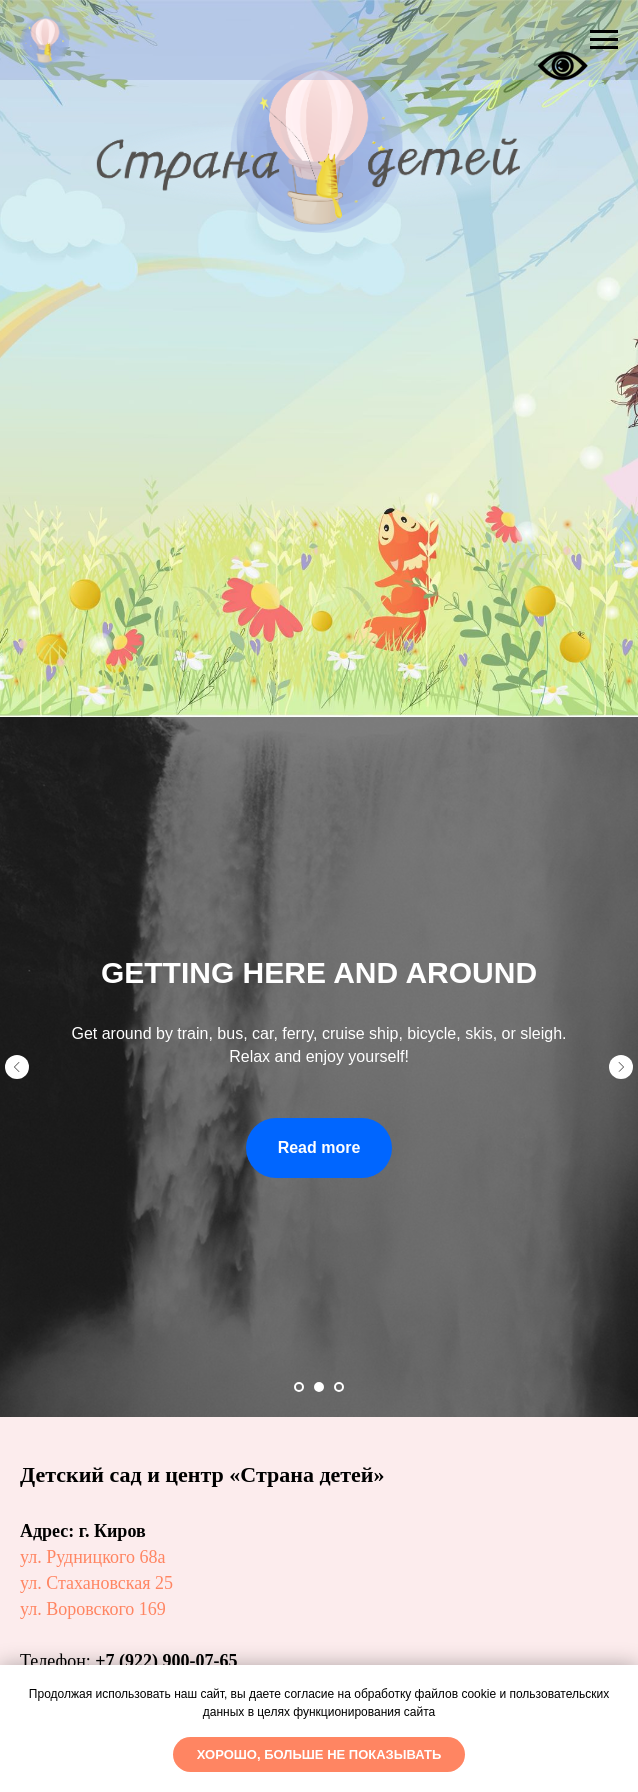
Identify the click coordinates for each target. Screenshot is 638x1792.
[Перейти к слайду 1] (299, 1387)
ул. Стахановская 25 (96, 1583)
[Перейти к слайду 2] (319, 1387)
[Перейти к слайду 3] (339, 1387)
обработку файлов (406, 1694)
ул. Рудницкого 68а (92, 1557)
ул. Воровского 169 (93, 1609)
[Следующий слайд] (621, 1067)
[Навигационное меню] (604, 40)
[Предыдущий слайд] (17, 1067)
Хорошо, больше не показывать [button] (319, 1754)
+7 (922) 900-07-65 (166, 1661)
